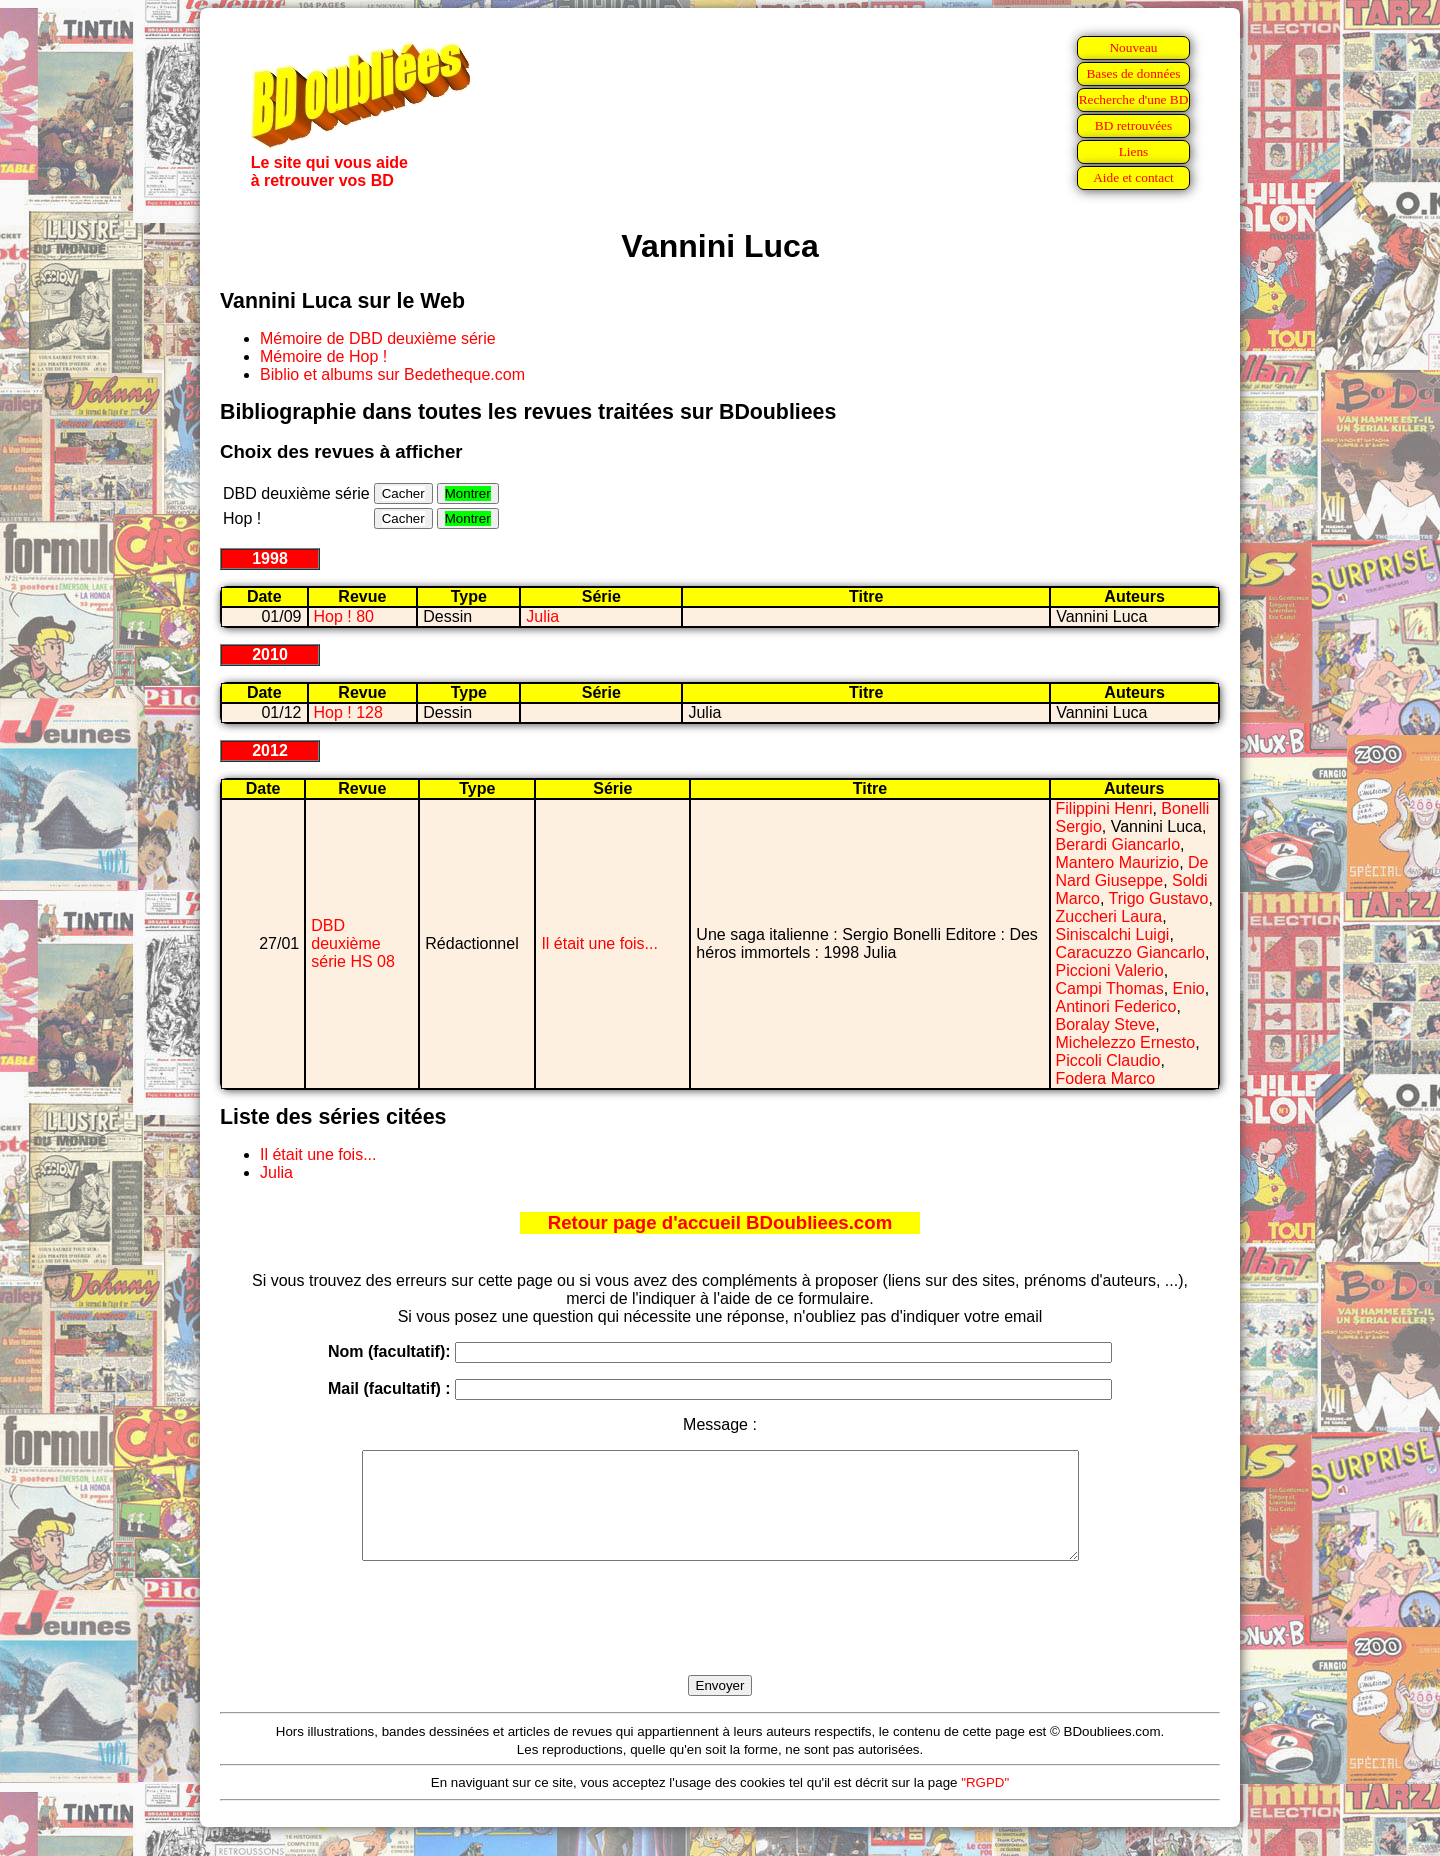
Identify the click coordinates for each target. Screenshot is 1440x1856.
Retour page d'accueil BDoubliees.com (720, 1222)
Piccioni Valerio (1110, 970)
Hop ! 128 (348, 712)
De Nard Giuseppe (1132, 871)
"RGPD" (985, 1803)
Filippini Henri (1104, 808)
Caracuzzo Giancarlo (1130, 952)
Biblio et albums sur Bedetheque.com (392, 374)
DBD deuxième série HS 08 (353, 943)
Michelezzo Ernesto (1126, 1042)
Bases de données (1133, 73)
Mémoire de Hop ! (323, 356)
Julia (542, 616)
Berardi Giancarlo (1118, 844)
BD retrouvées (1133, 125)
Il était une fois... (599, 943)
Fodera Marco (1106, 1078)
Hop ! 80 (344, 616)
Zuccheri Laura (1109, 916)
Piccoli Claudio (1108, 1060)
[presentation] (720, 1641)
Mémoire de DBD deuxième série (378, 338)
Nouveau (1133, 47)
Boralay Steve (1106, 1024)
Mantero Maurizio (1118, 862)
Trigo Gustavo (1159, 898)
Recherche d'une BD (1134, 99)
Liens (1134, 151)
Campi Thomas (1110, 988)
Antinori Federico (1116, 1006)
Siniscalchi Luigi (1113, 934)
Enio (1189, 988)
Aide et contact (1133, 177)
